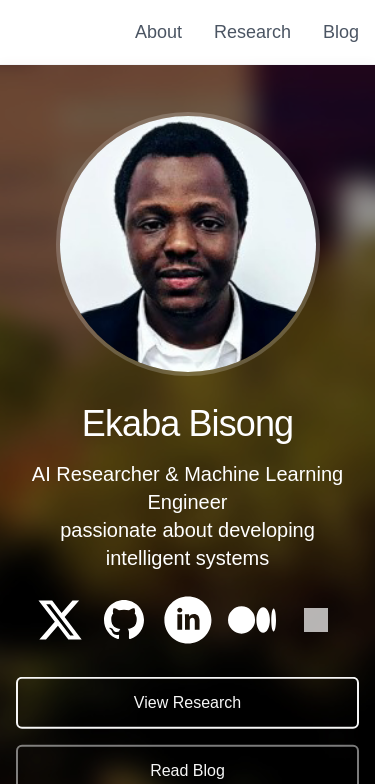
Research (252, 32)
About (158, 32)
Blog (341, 32)
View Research (187, 703)
